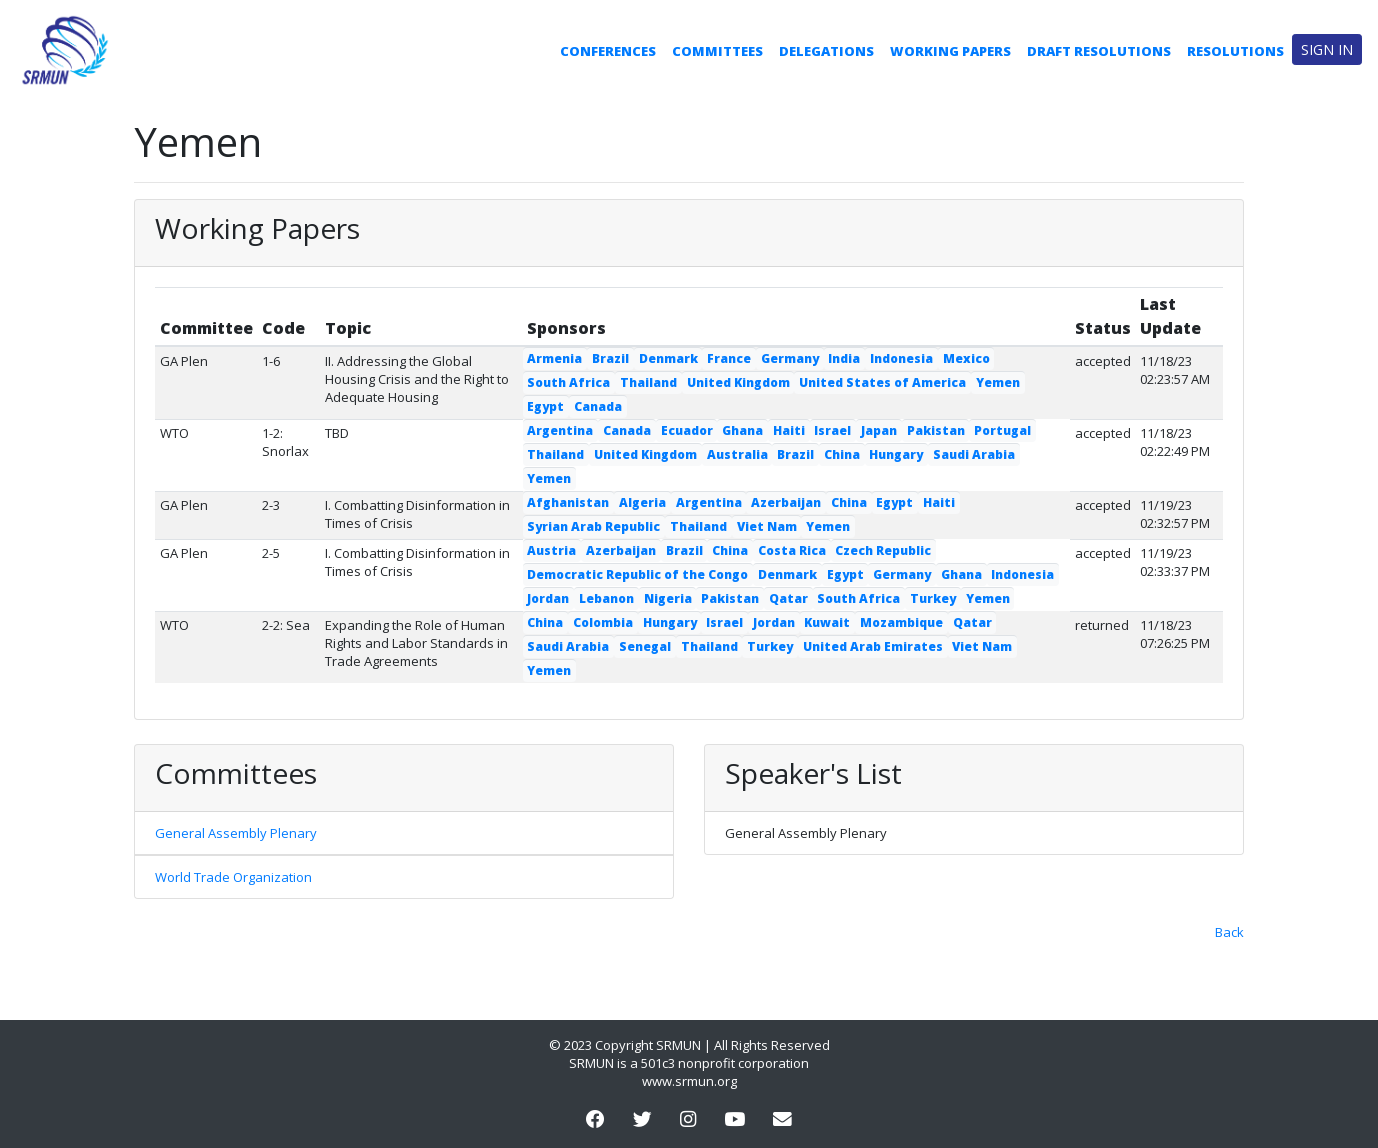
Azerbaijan (786, 502)
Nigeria (668, 598)
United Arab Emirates (873, 646)
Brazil (610, 358)
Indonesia (901, 358)
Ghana (742, 430)
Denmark (668, 358)
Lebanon (606, 598)
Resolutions (1235, 51)
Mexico (966, 358)
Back (1229, 932)
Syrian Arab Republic (593, 526)
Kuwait (827, 622)
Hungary (896, 454)
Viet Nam (767, 526)
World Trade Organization (233, 877)
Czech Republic (883, 550)
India (844, 358)
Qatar (788, 598)
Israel (832, 430)
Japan (879, 430)
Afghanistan (568, 502)
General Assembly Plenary (236, 833)
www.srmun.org (689, 1081)
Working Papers (950, 51)
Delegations (826, 51)
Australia (737, 454)
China (842, 454)
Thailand (648, 382)
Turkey (933, 598)
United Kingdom (738, 382)
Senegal (645, 646)
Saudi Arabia (974, 454)
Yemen (998, 382)
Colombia (603, 622)
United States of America (882, 382)
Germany (790, 358)
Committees (717, 51)
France (729, 358)
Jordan (548, 598)
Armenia (554, 358)
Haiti (789, 430)
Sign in (1327, 49)
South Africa (568, 382)
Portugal (1002, 430)
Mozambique (901, 622)
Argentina (560, 430)
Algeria (642, 502)
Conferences (608, 51)
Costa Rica (792, 550)
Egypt (545, 406)
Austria (551, 550)
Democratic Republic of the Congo (637, 574)
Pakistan (936, 430)
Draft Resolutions (1099, 51)
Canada (598, 406)
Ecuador (687, 430)
